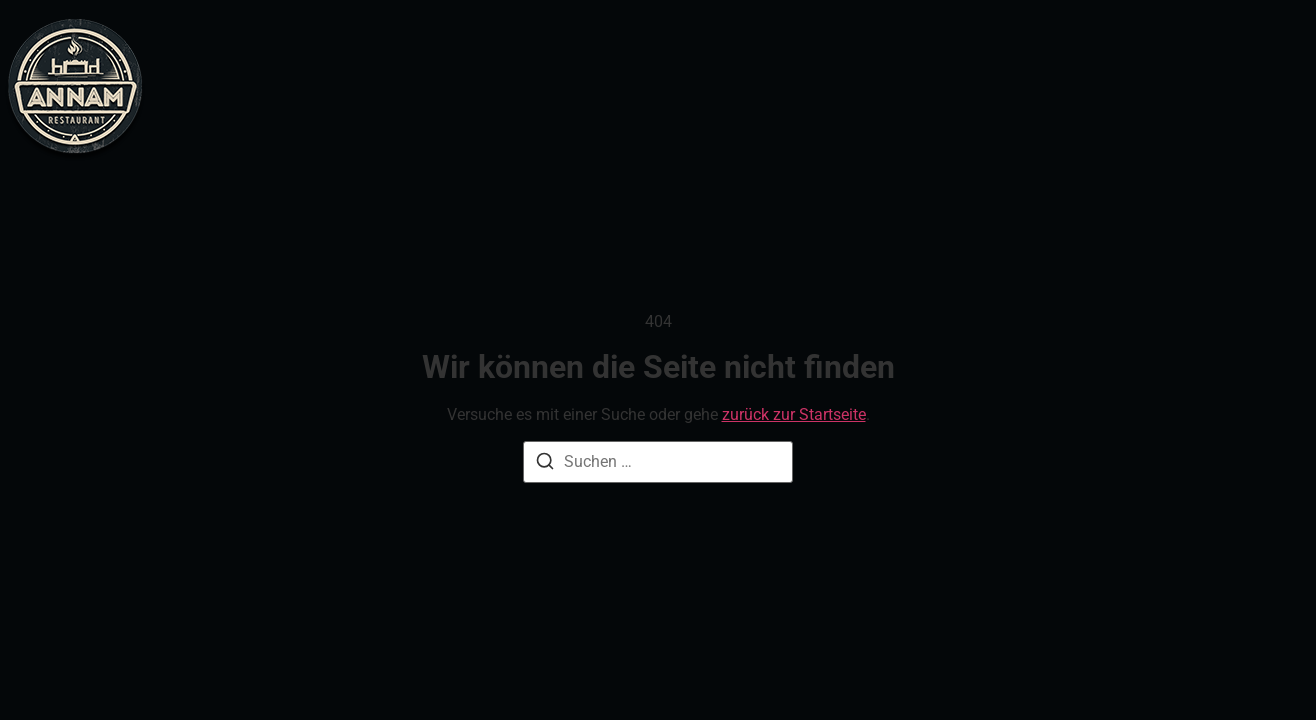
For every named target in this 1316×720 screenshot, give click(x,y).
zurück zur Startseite (794, 414)
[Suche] (545, 464)
